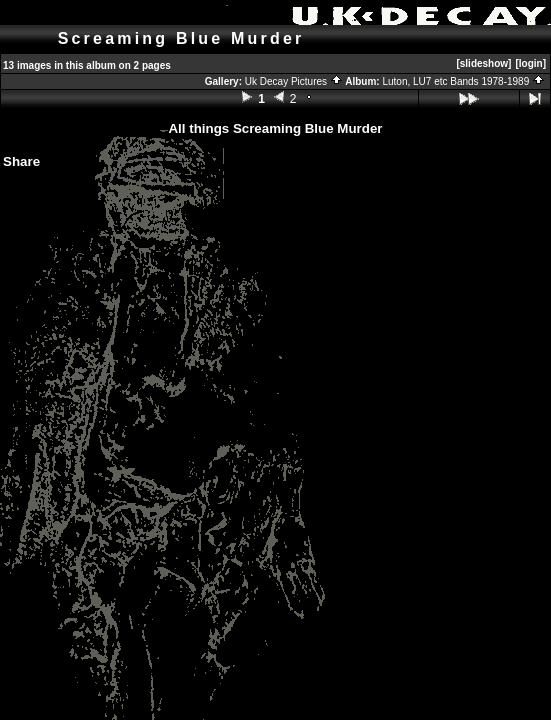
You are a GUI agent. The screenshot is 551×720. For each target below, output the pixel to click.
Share (21, 161)
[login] (530, 63)
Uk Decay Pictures (294, 81)
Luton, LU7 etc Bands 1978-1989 (463, 81)
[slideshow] (483, 63)
